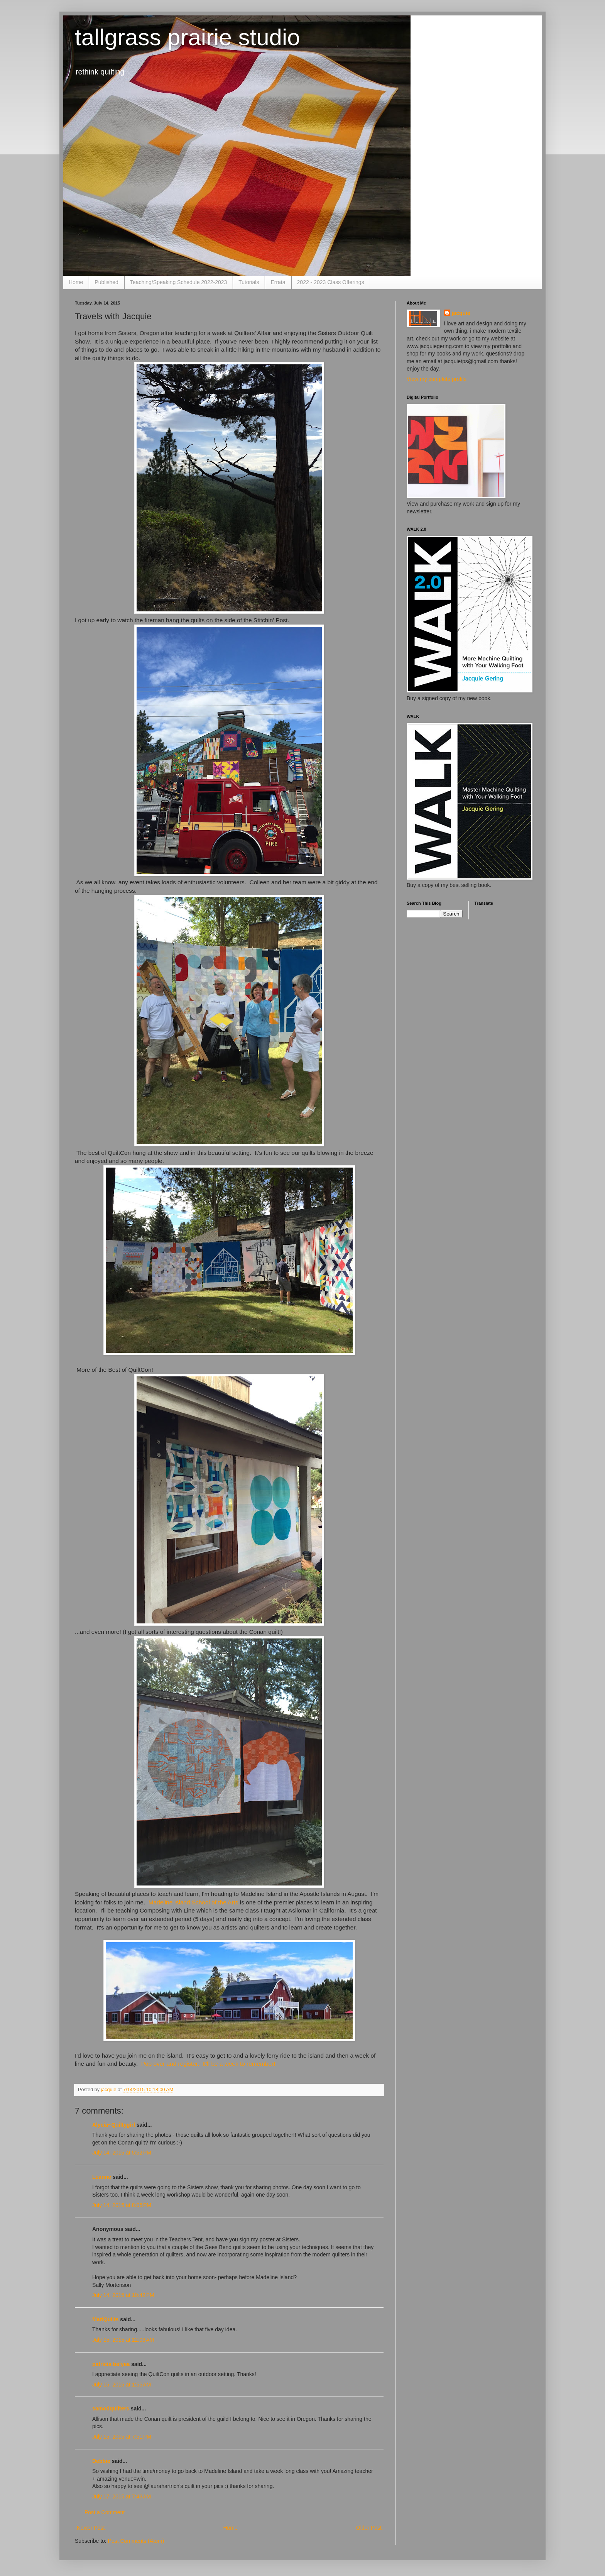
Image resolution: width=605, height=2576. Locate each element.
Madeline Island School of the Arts (193, 1902)
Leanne (101, 2177)
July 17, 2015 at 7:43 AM (121, 2496)
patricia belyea (111, 2364)
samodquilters (110, 2408)
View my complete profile (436, 379)
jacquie (461, 313)
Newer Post (91, 2528)
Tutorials (248, 282)
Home (76, 282)
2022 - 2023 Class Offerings (330, 282)
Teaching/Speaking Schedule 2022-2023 (178, 282)
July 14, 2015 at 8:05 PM (121, 2205)
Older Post (369, 2528)
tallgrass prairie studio (187, 37)
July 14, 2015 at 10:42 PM (123, 2295)
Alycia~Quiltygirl (113, 2125)
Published (106, 282)
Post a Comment (104, 2512)
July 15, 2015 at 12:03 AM (123, 2340)
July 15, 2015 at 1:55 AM (121, 2384)
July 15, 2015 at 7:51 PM (121, 2437)
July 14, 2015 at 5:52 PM (121, 2152)
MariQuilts (105, 2319)
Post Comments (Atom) (136, 2541)
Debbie (101, 2461)
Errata (277, 282)
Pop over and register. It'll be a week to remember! (208, 2063)
